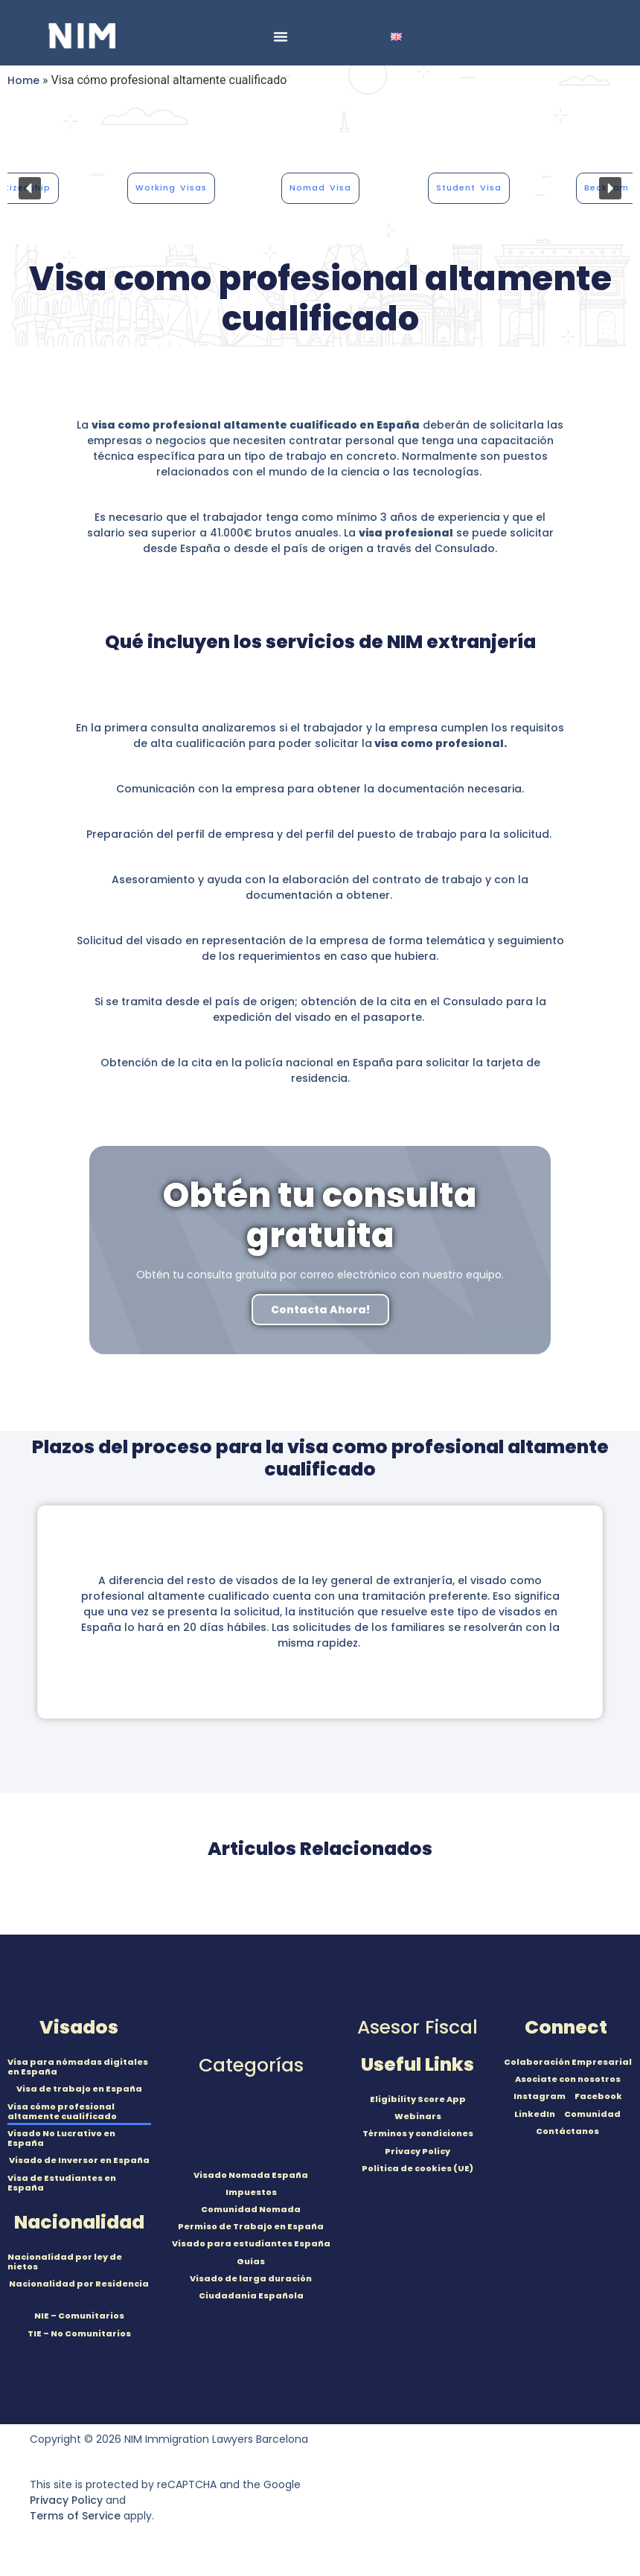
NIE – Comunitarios (79, 2316)
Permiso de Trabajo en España (251, 2226)
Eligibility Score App (418, 2099)
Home (23, 80)
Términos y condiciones (417, 2133)
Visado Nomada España (250, 2175)
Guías (251, 2261)
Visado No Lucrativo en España (61, 2138)
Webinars (417, 2116)
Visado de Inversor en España (79, 2160)
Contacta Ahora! (320, 1309)
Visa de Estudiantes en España (61, 2183)
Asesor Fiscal (417, 2027)
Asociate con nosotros (568, 2079)
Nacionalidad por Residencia (79, 2284)
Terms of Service (75, 2515)
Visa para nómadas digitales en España (77, 2066)
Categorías (251, 2065)
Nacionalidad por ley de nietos (64, 2261)
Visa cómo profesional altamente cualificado (62, 2111)
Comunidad (592, 2114)
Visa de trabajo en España (79, 2089)
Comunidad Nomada (251, 2209)
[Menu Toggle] (280, 36)
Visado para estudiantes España (251, 2243)
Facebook (598, 2096)
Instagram (539, 2096)
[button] (30, 188)
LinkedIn (534, 2114)
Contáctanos (567, 2131)
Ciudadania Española (251, 2295)
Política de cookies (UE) (417, 2168)
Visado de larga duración (251, 2278)
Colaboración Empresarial (568, 2062)
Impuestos (251, 2192)
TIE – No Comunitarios (79, 2333)
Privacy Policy (417, 2151)
